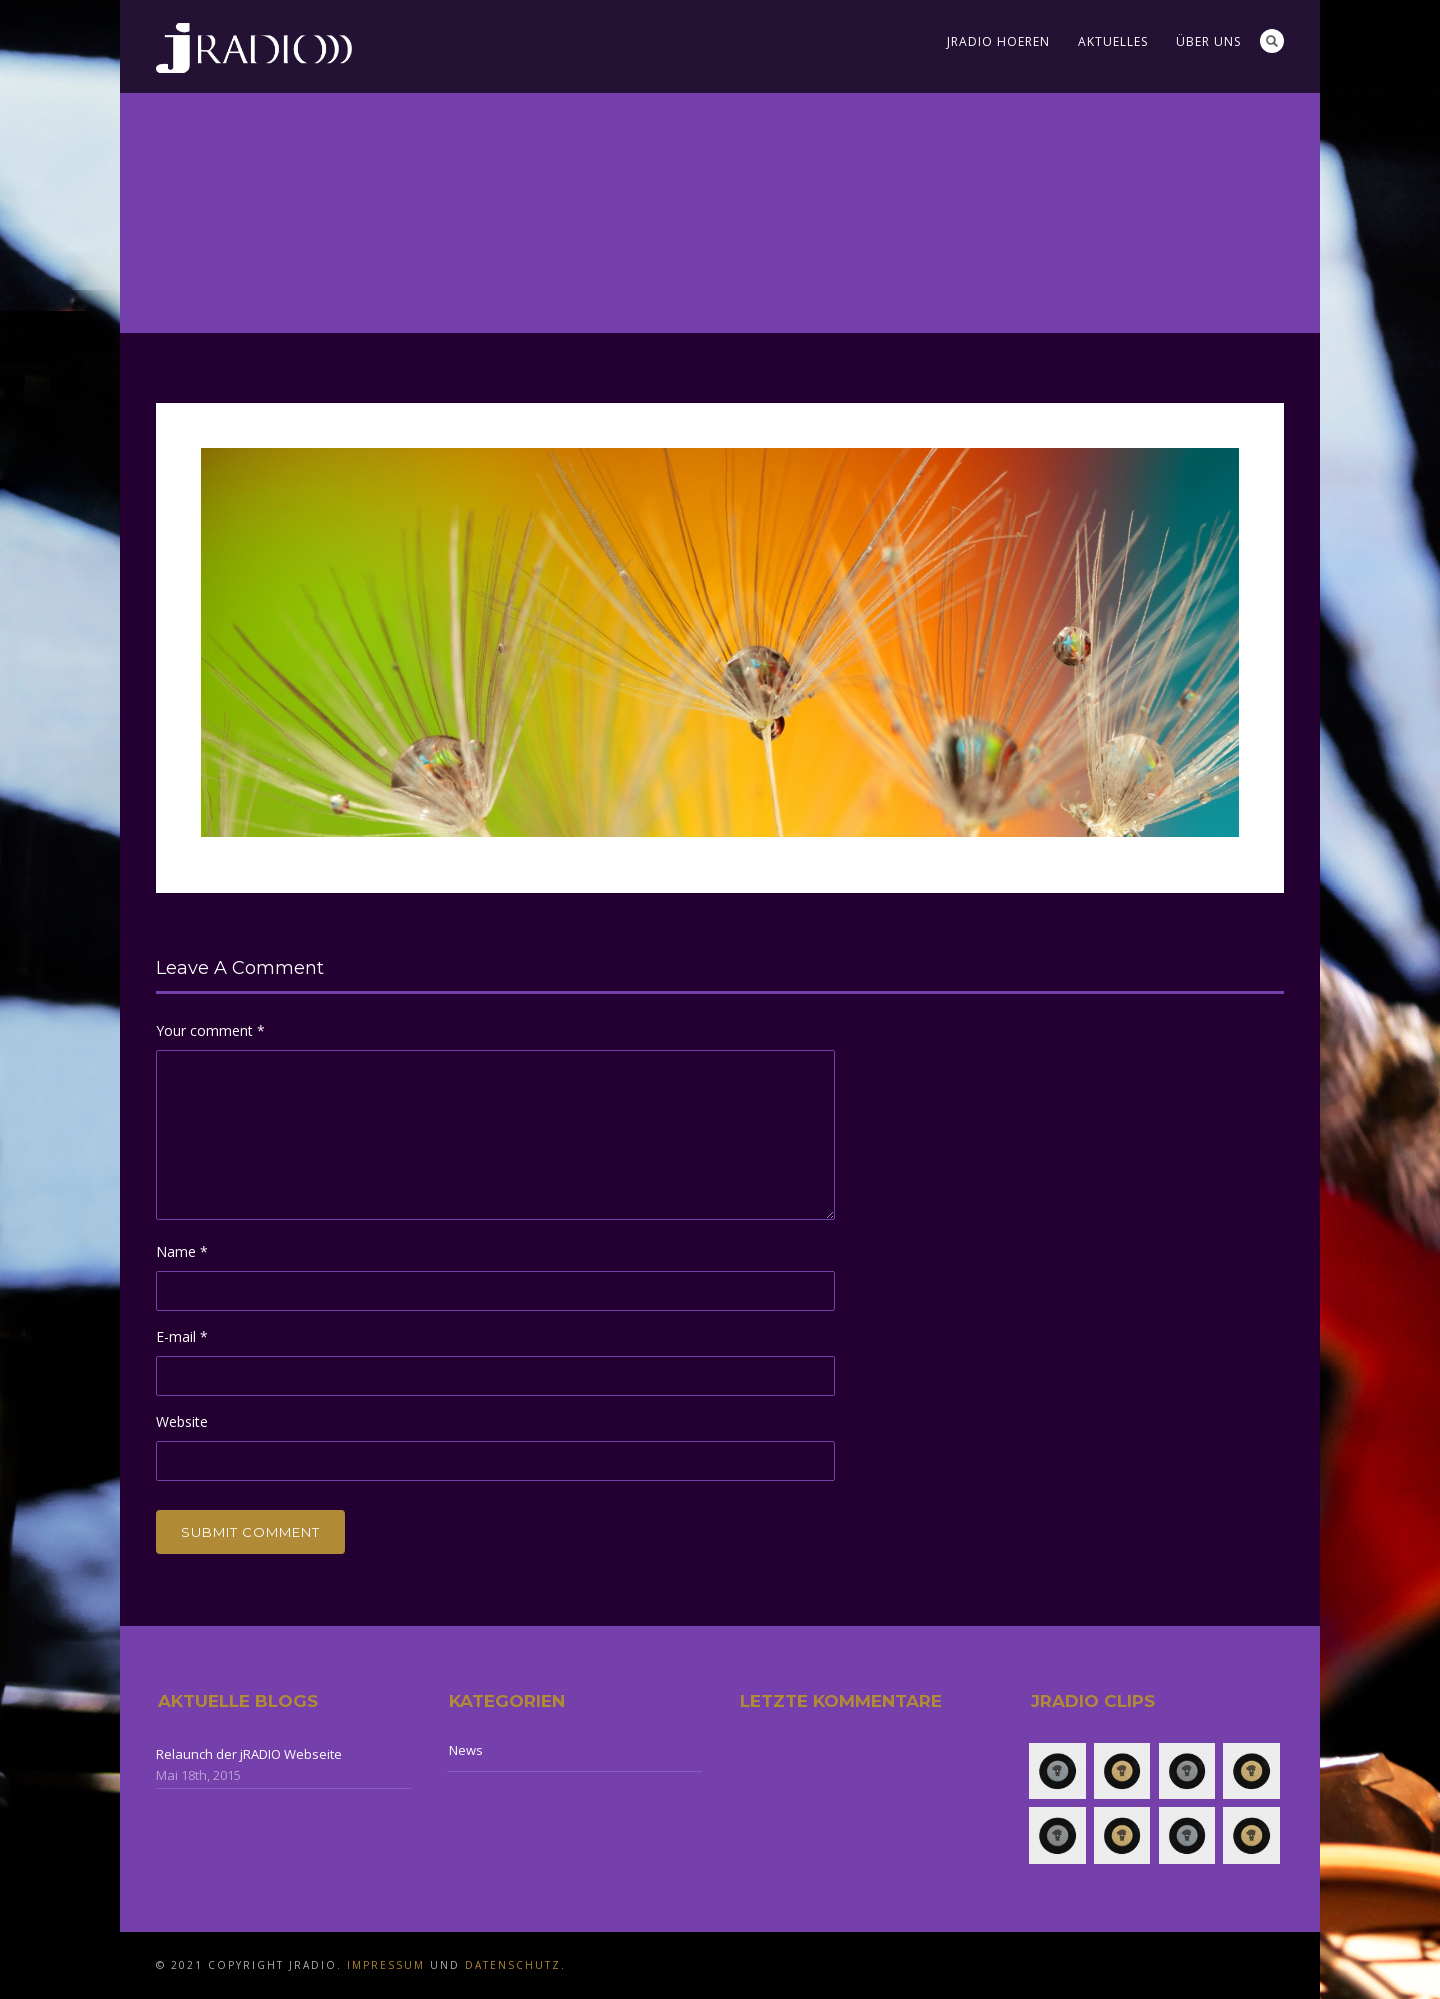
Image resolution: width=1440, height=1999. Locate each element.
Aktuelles (1113, 41)
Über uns (1208, 41)
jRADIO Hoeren (998, 41)
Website (182, 1421)
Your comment (210, 1030)
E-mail (182, 1336)
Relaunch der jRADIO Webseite (249, 1754)
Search (1272, 41)
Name (182, 1251)
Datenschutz (513, 1965)
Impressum (386, 1965)
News (466, 1750)
